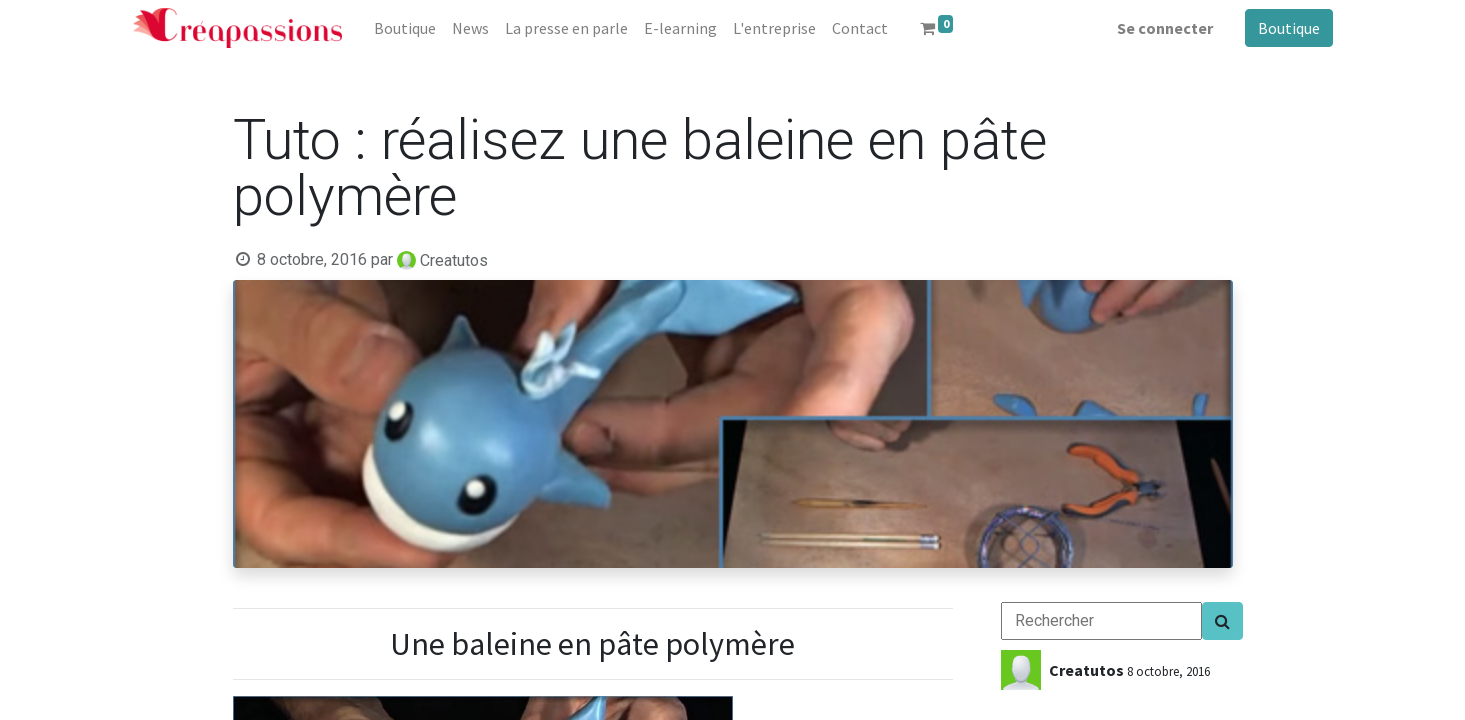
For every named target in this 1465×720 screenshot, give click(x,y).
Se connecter (1165, 28)
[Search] (1222, 621)
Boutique (1289, 28)
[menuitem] (405, 28)
